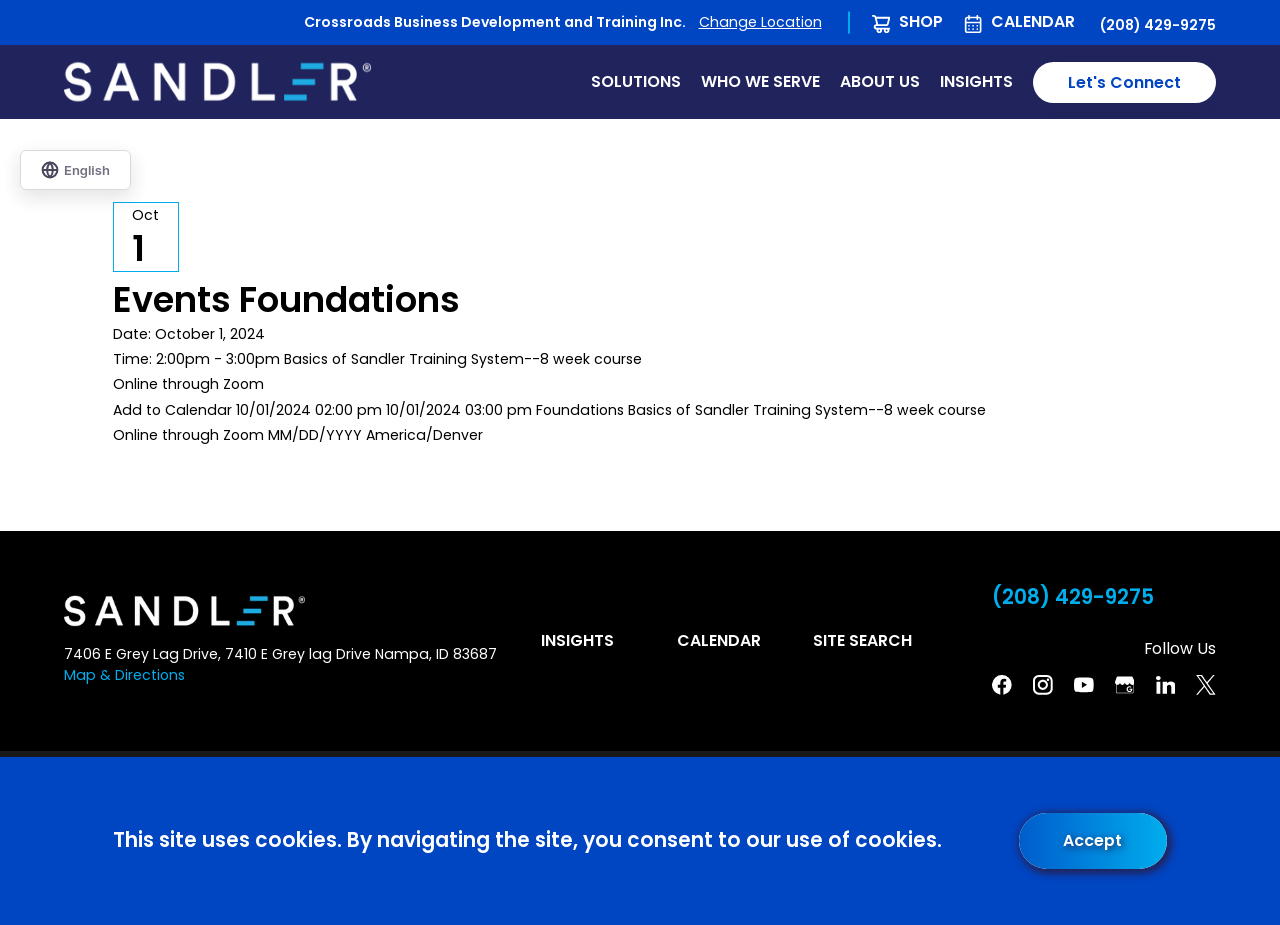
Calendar (1033, 21)
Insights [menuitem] (976, 81)
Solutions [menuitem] (636, 81)
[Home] (217, 82)
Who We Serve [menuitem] (760, 81)
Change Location (760, 22)
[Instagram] (1043, 685)
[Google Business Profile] (1125, 685)
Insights (577, 640)
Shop (921, 21)
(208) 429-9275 (1158, 25)
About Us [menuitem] (880, 81)
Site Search (862, 640)
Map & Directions (124, 675)
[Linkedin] (1166, 685)
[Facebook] (1002, 685)
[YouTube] (1084, 685)
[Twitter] (1206, 685)
